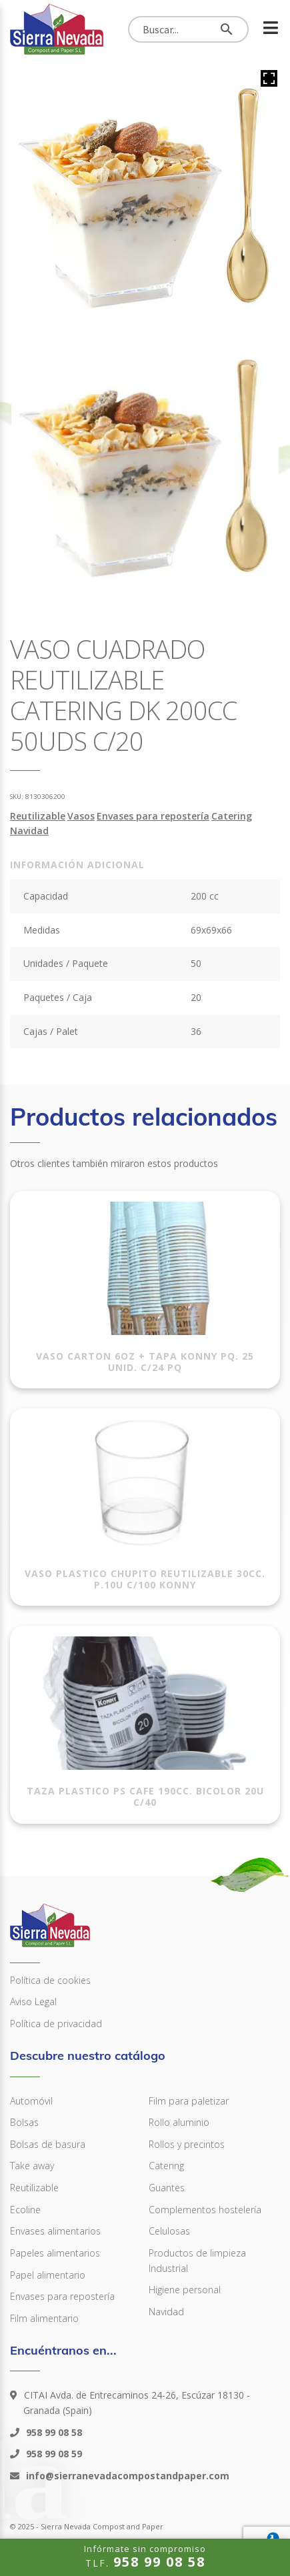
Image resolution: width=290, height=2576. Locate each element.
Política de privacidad (56, 2023)
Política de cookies (50, 1980)
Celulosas (169, 2231)
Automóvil (31, 2101)
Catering (231, 816)
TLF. (145, 2556)
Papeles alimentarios (55, 2253)
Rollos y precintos (187, 2144)
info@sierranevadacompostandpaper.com (126, 2475)
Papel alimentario (47, 2275)
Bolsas (24, 2122)
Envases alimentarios (55, 2231)
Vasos (81, 816)
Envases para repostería (153, 816)
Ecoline (25, 2209)
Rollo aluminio (179, 2122)
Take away (32, 2165)
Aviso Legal (33, 2001)
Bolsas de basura (47, 2144)
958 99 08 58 (52, 2432)
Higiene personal (185, 2289)
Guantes (167, 2187)
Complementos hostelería (205, 2209)
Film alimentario (44, 2318)
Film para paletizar (189, 2101)
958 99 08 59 (52, 2453)
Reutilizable (37, 816)
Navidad (29, 830)
